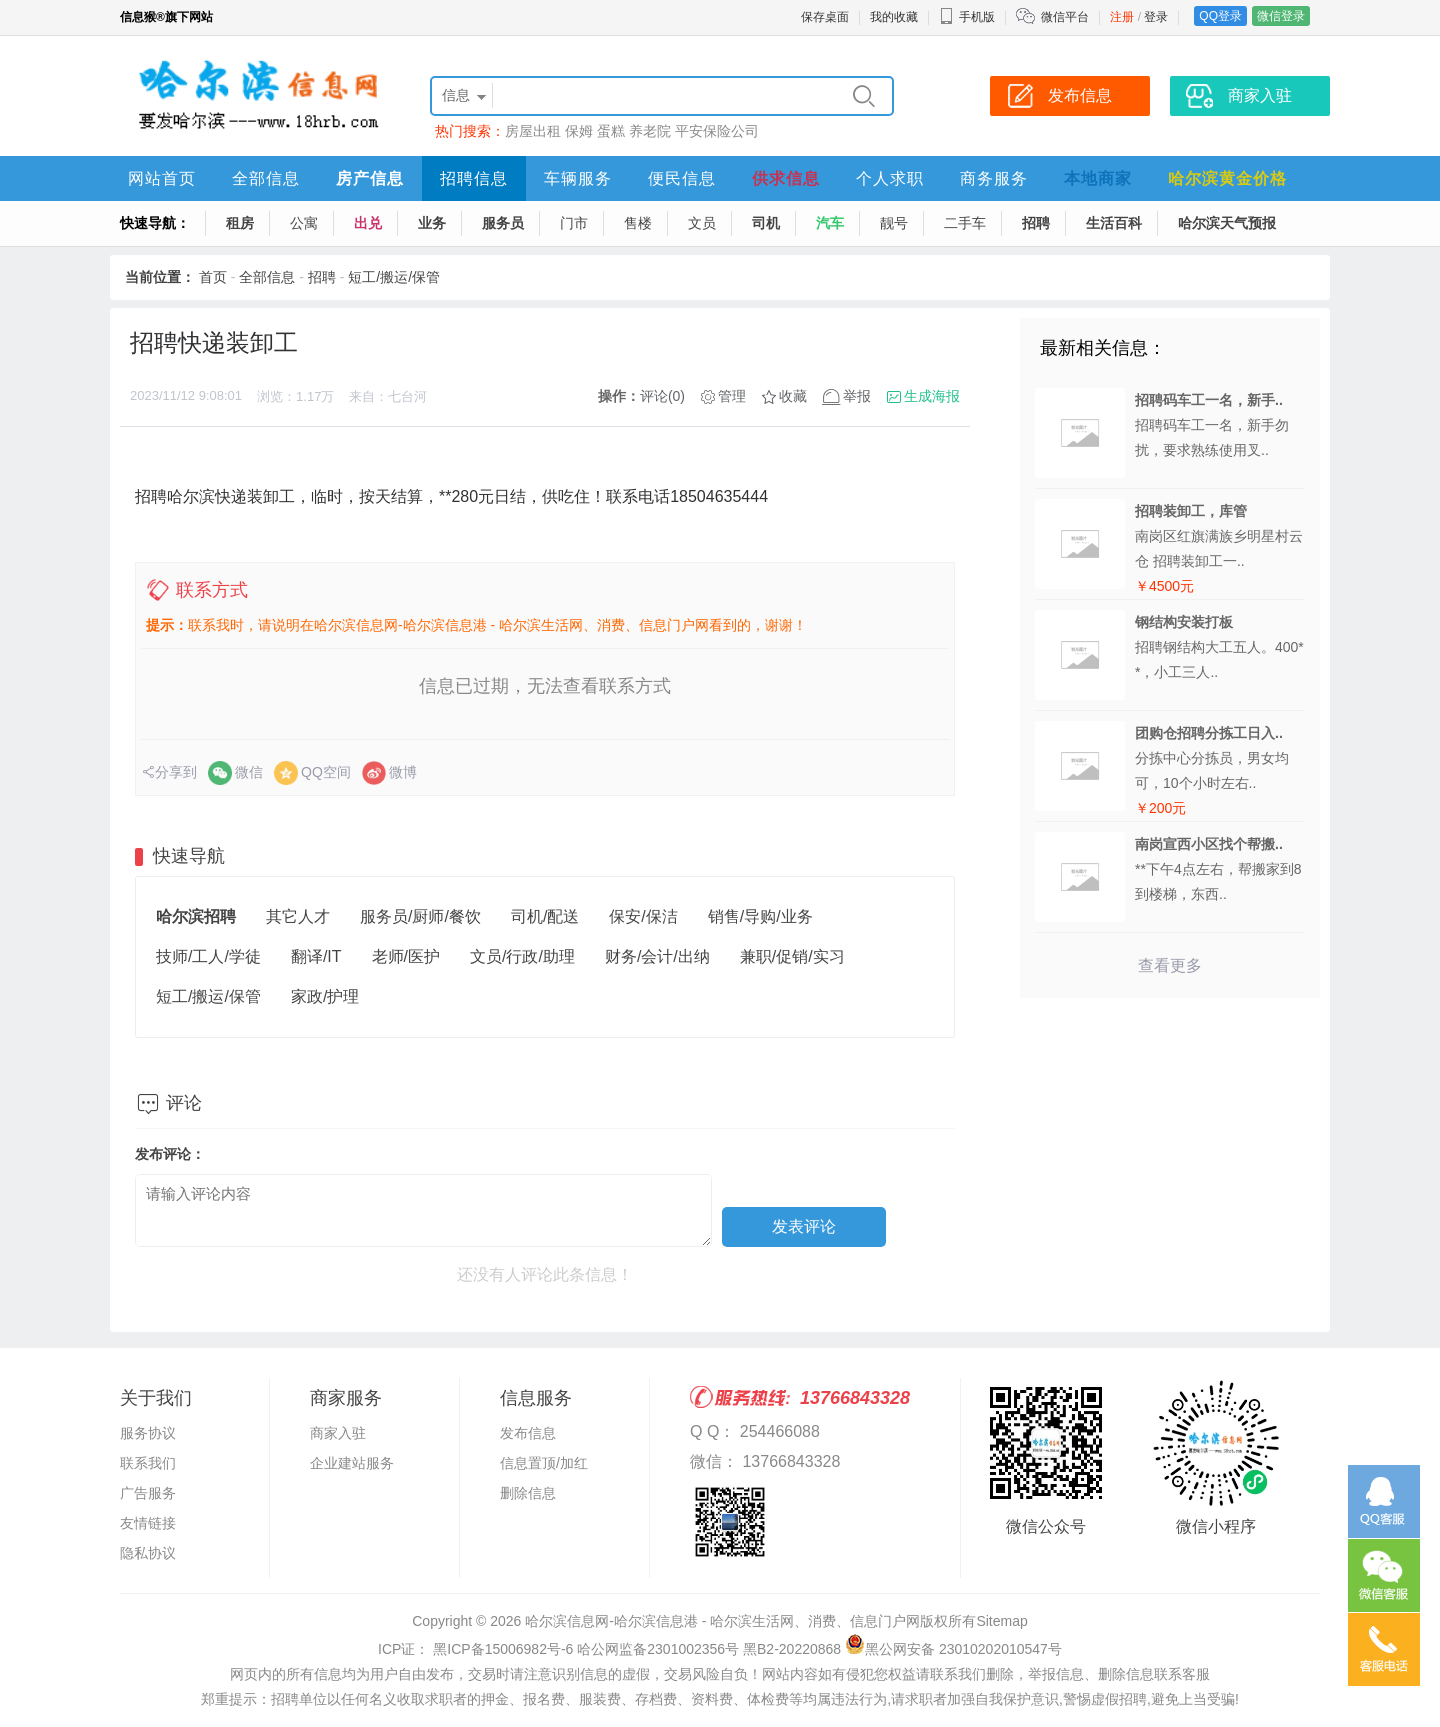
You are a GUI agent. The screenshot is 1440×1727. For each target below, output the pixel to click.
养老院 (650, 131)
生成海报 (932, 396)
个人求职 (890, 178)
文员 (702, 223)
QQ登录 (1220, 16)
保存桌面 (825, 17)
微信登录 (1281, 16)
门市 (574, 223)
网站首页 (162, 178)
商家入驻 (338, 1433)
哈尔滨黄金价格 (1227, 178)
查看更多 (1170, 965)
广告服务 (148, 1493)
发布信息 (528, 1433)
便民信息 (682, 178)
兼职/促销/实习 (792, 956)
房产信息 (370, 178)
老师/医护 (406, 956)
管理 (732, 396)
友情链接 (148, 1523)
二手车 (965, 223)
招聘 (1036, 223)
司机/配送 (545, 916)
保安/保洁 (643, 916)
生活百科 (1114, 223)
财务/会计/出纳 (657, 956)
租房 (240, 223)
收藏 (793, 396)
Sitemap (1001, 1621)
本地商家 (1098, 178)
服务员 (503, 223)
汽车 (830, 223)
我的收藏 (894, 17)
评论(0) (662, 396)
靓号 (894, 223)
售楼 (638, 223)
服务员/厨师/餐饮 (420, 916)
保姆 (579, 131)
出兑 (368, 223)
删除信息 (528, 1493)
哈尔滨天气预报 (1227, 223)
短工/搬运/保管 (394, 277)
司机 (766, 223)
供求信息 (786, 178)
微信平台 (1065, 17)
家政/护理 (325, 996)
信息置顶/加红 (544, 1463)
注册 (1122, 17)
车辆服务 (578, 178)
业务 (432, 223)
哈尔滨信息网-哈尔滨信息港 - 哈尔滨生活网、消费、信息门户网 (722, 1621)
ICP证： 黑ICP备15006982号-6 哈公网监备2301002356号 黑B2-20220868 (609, 1649)
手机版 (967, 17)
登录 (1156, 17)
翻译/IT (316, 956)
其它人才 (298, 916)
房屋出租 (533, 131)
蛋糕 (611, 131)
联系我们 (148, 1463)
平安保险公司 (717, 131)
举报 (857, 396)
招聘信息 (474, 178)
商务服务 (994, 178)
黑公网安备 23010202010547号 (953, 1649)
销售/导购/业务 (760, 916)
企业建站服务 (352, 1463)
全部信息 (266, 178)
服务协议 (148, 1433)
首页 (213, 277)
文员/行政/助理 (522, 956)
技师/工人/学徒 (208, 956)
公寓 (304, 223)
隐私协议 (148, 1553)
